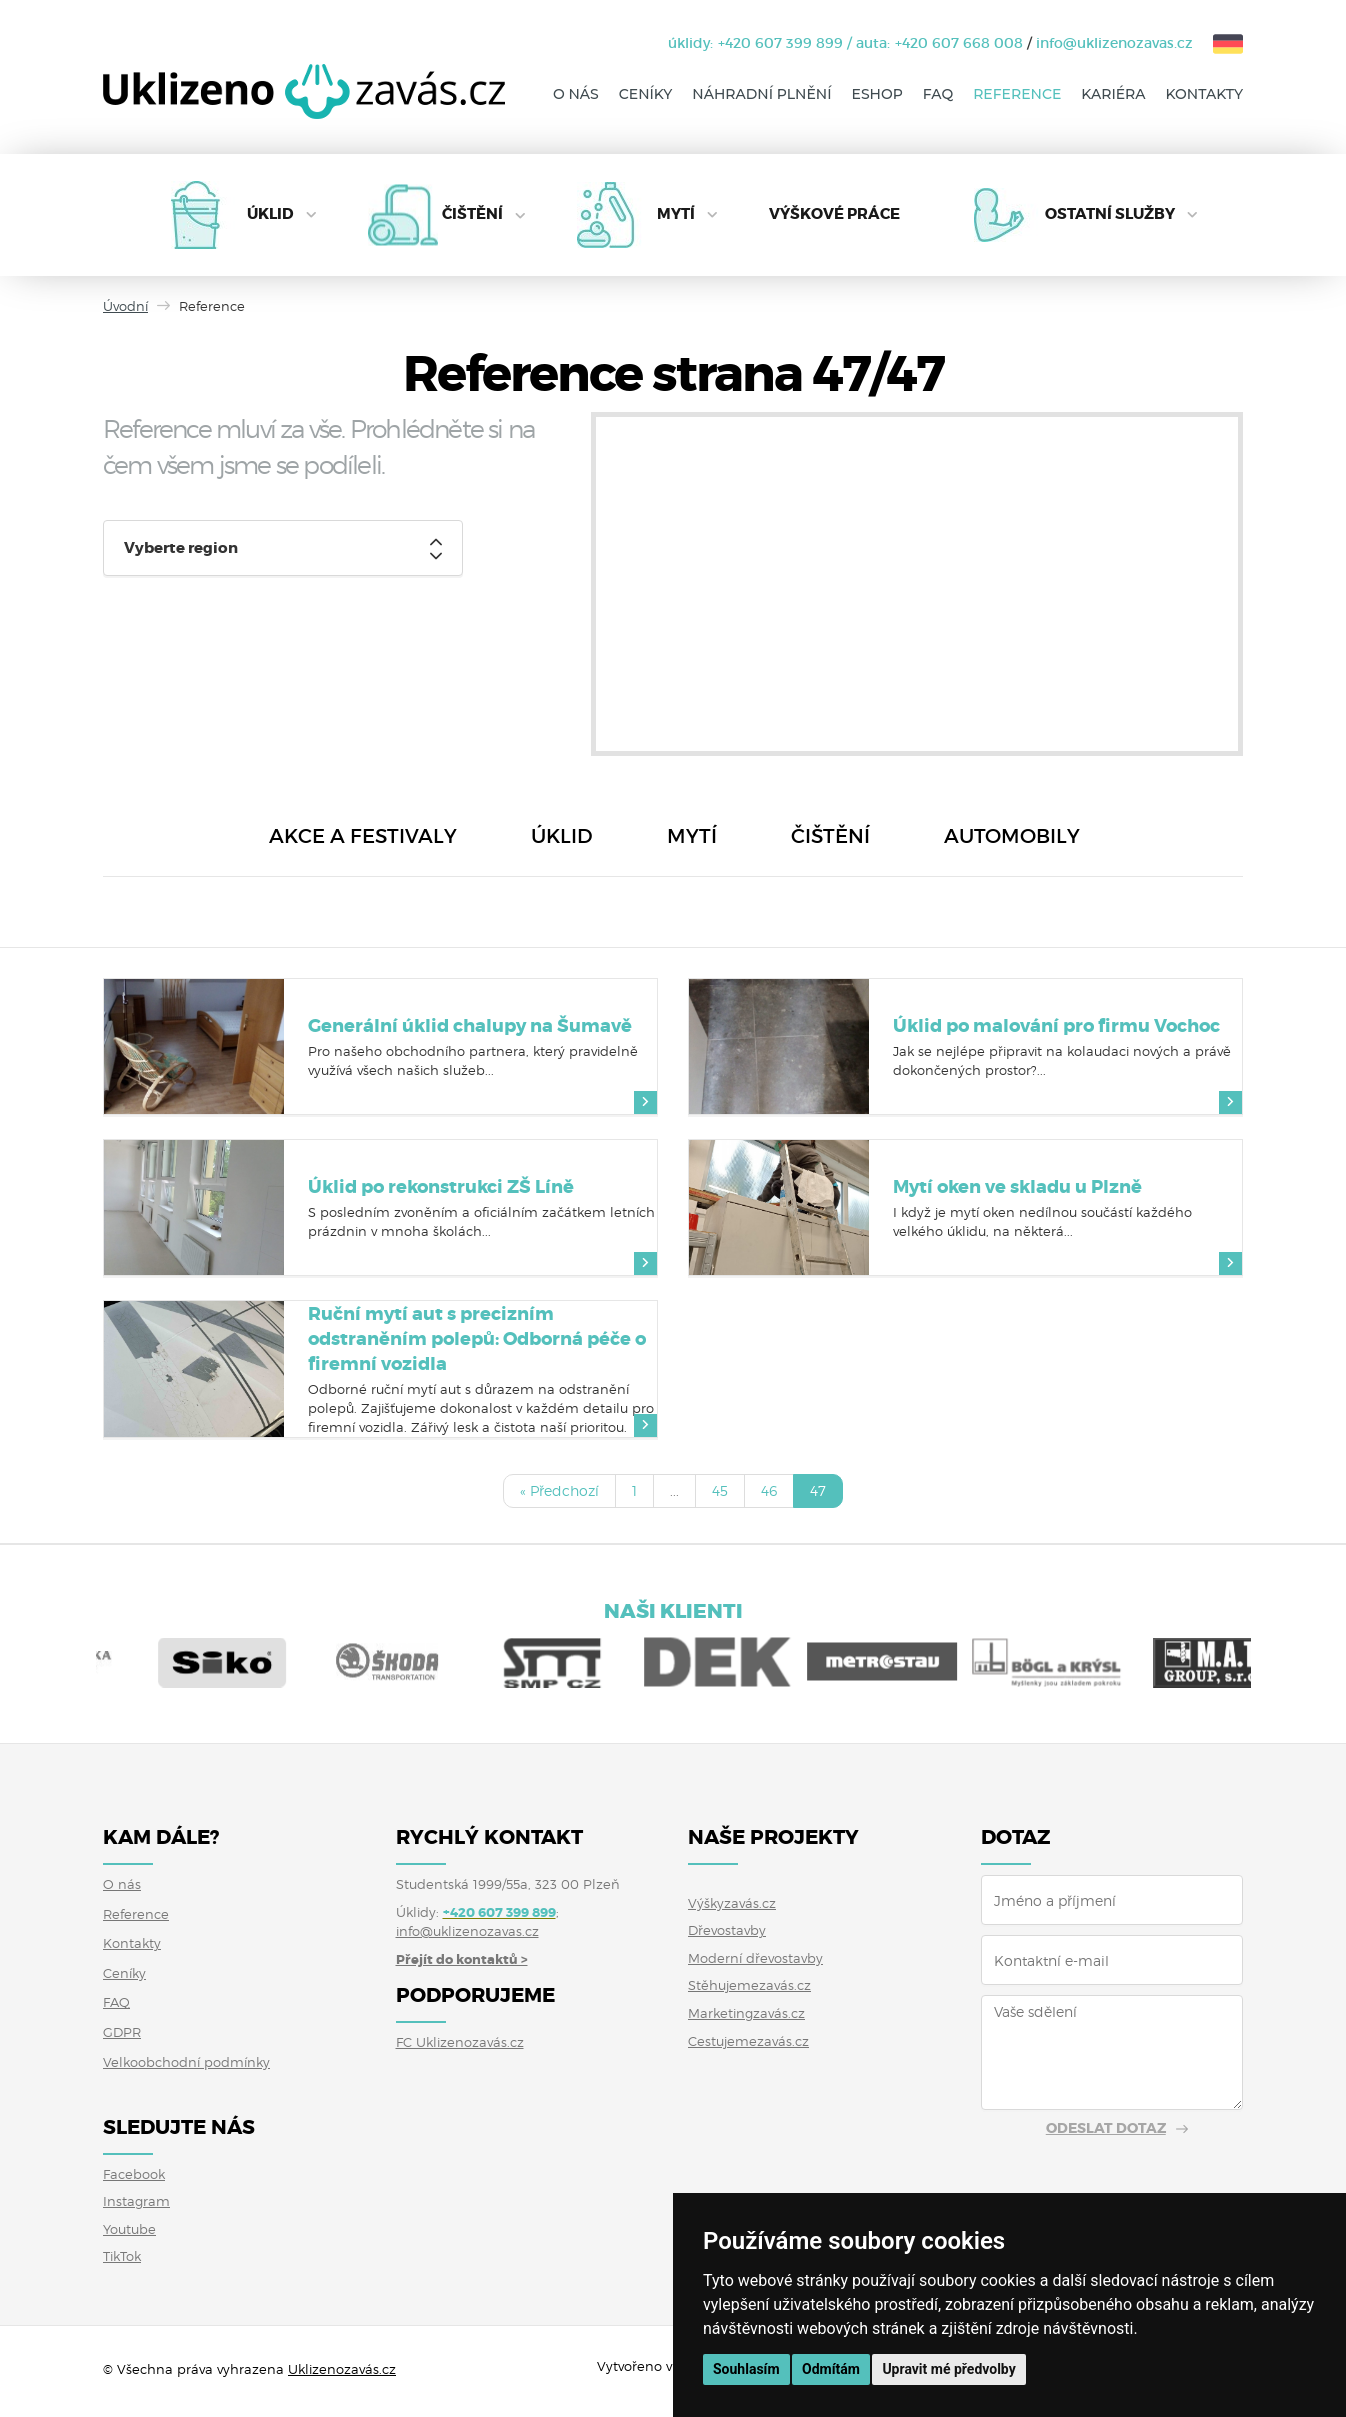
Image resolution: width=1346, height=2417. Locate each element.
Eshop (877, 94)
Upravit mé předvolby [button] (948, 2369)
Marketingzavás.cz (746, 2013)
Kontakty (1204, 94)
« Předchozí (559, 1490)
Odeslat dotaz (1106, 2128)
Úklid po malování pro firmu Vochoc (1056, 1026)
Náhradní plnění (761, 94)
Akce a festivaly (363, 836)
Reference (1017, 94)
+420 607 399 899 (780, 43)
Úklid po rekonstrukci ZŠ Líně (441, 1187)
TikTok (122, 2256)
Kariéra (1113, 94)
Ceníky (646, 94)
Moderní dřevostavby (755, 1958)
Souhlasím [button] (746, 2369)
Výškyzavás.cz (732, 1903)
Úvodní (125, 306)
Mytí (676, 214)
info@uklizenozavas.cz (1114, 43)
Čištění (472, 214)
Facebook (134, 2174)
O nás (576, 94)
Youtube (129, 2229)
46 (769, 1490)
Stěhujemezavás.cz (749, 1985)
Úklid (270, 214)
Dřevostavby (727, 1930)
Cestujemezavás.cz (748, 2041)
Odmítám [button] (831, 2369)
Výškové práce (834, 214)
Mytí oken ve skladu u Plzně (1017, 1187)
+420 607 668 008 (959, 43)
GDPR (122, 2032)
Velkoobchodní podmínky (186, 2062)
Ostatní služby (1110, 214)
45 (720, 1490)
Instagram (136, 2201)
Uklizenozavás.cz (342, 2369)
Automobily (1012, 836)
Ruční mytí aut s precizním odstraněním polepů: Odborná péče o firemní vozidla (477, 1339)
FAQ (938, 94)
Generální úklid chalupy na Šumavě (470, 1026)
